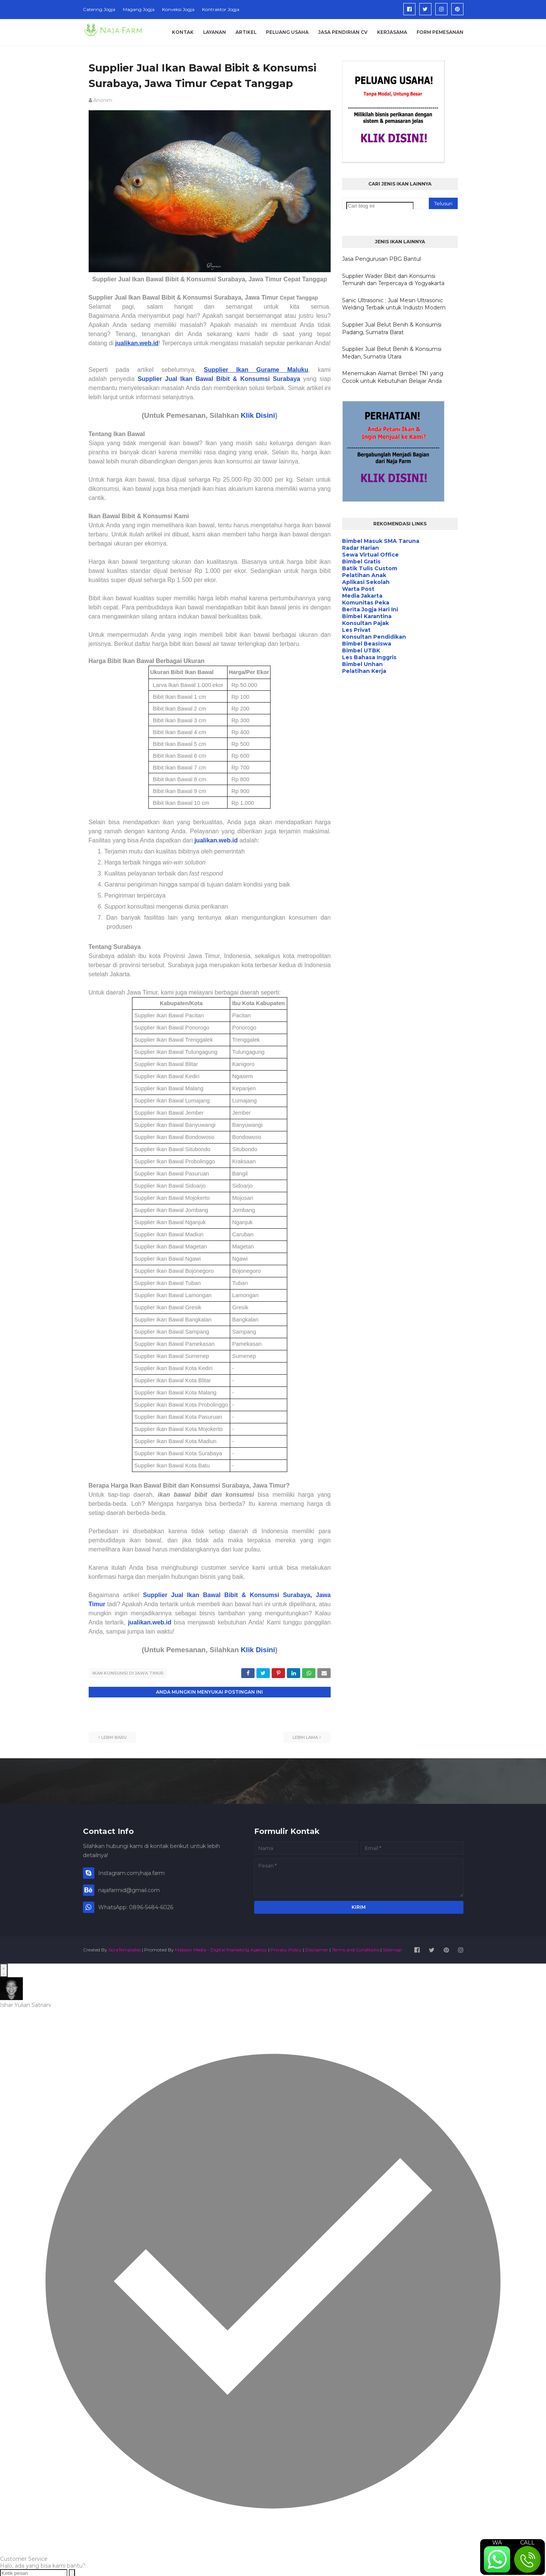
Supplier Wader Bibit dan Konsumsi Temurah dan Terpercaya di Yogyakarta (393, 280)
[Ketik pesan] (33, 2572)
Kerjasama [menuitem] (392, 32)
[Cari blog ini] (380, 206)
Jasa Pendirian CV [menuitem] (343, 32)
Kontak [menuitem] (183, 32)
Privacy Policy (286, 1948)
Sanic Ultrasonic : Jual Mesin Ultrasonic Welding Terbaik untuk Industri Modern (394, 304)
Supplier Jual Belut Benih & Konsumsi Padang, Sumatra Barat (391, 328)
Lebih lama (305, 1736)
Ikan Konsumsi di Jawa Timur (128, 1673)
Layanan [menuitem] (214, 32)
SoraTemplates (124, 1948)
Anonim (102, 100)
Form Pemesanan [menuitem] (440, 32)
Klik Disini (258, 415)
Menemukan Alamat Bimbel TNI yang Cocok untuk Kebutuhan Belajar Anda (392, 377)
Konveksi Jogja (178, 9)
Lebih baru (114, 1736)
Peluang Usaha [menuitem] (287, 32)
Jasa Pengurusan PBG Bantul (381, 258)
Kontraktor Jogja (220, 9)
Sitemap (392, 1948)
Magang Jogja (138, 9)
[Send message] (72, 2572)
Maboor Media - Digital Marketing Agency (221, 1948)
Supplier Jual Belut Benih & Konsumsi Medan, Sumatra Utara (391, 353)
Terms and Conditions (355, 1948)
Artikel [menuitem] (246, 32)
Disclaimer (316, 1948)
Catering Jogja (99, 9)
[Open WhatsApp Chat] (4, 1969)
